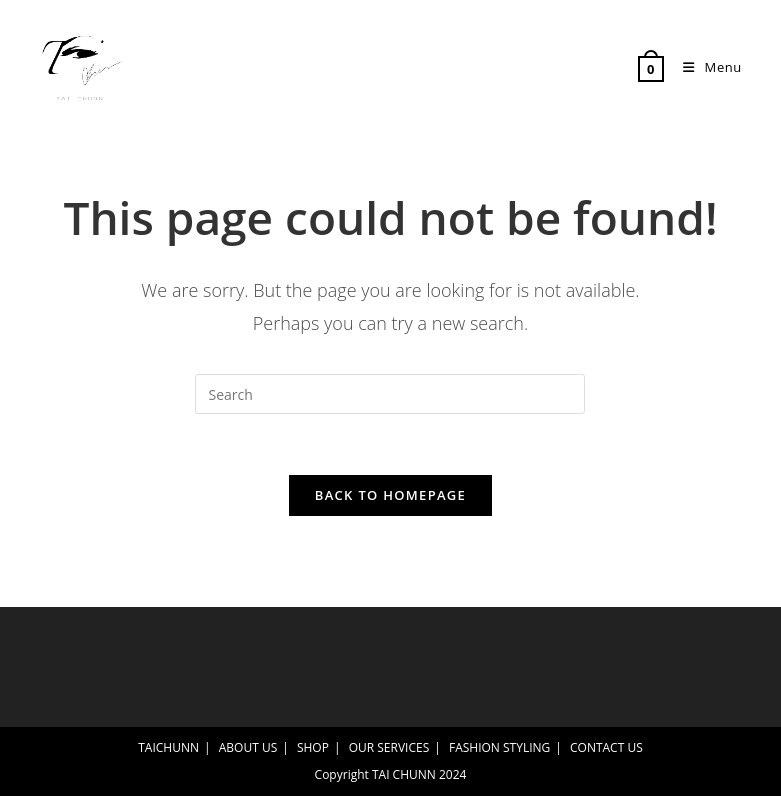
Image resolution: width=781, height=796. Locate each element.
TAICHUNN (168, 747)
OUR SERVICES (389, 747)
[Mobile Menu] (705, 67)
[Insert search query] (390, 394)
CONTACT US (606, 747)
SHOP (313, 747)
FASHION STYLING (499, 747)
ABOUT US (248, 747)
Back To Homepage (390, 495)
